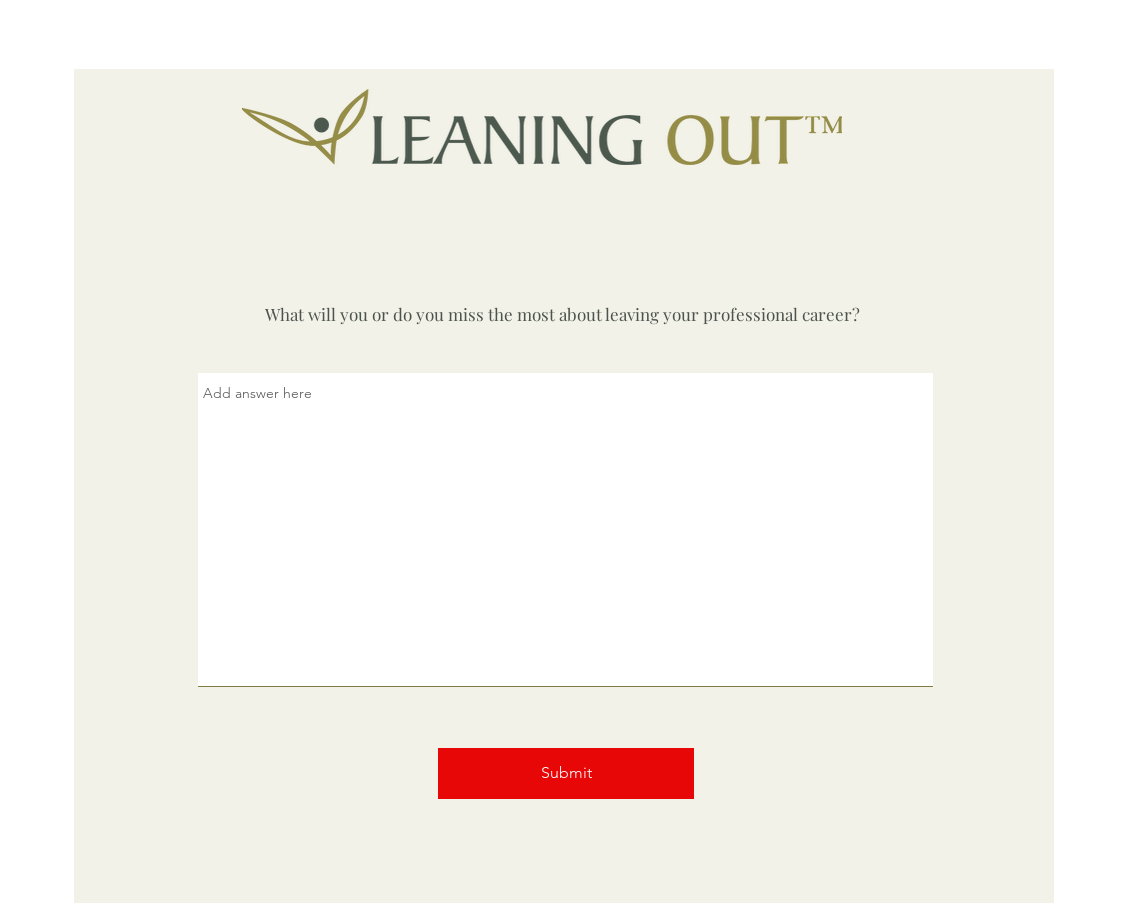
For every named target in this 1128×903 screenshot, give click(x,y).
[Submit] (566, 773)
